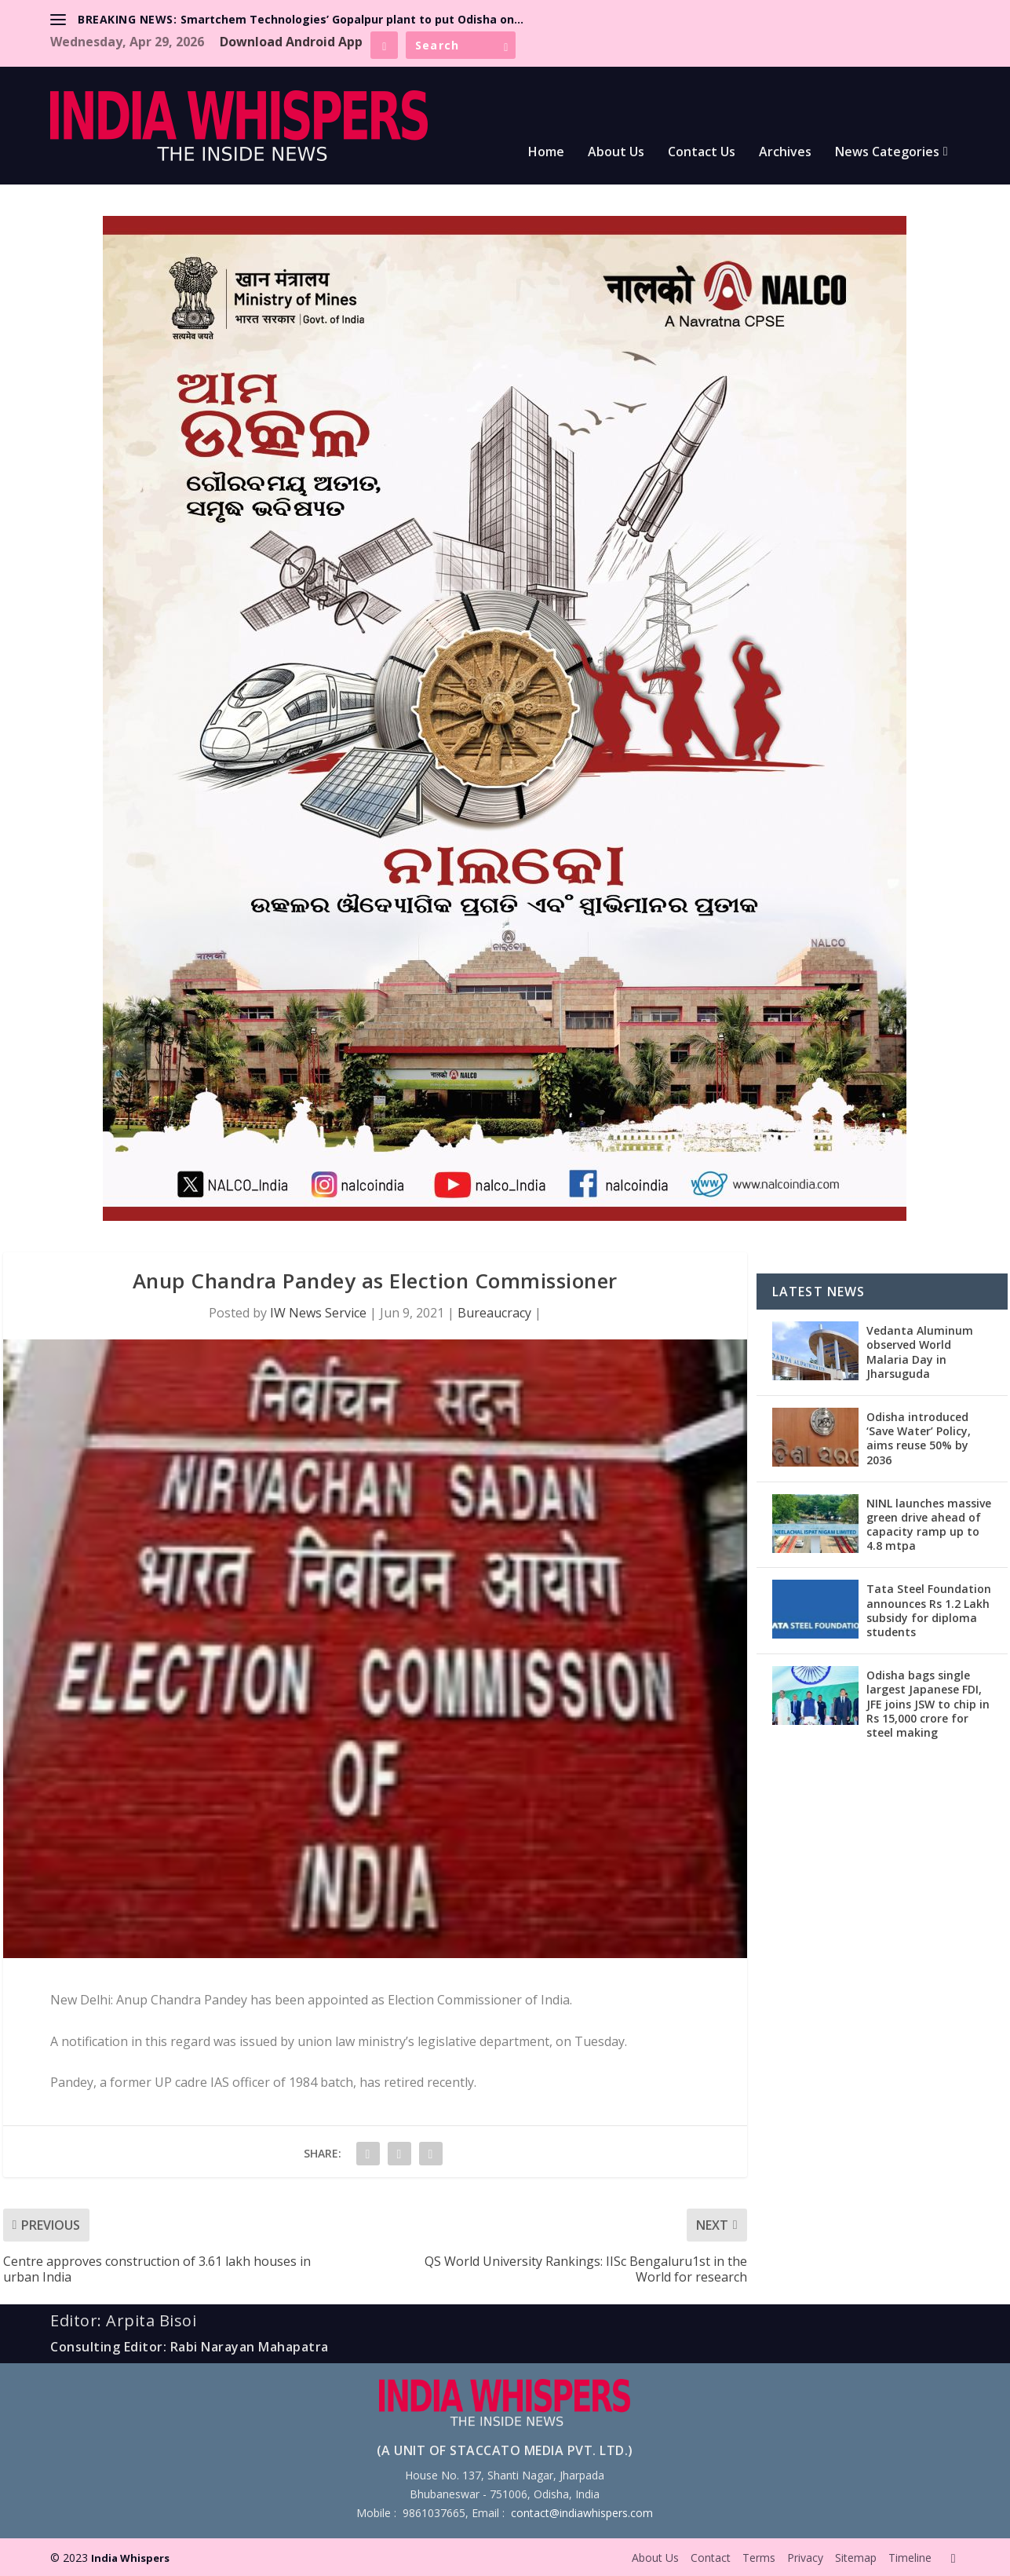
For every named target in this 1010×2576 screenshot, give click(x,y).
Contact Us (701, 152)
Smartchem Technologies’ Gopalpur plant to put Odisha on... (351, 19)
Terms (758, 2557)
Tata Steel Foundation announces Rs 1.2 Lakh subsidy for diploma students (928, 1610)
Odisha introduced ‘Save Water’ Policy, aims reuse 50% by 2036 (918, 1438)
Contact (711, 2557)
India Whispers (130, 2558)
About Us (616, 152)
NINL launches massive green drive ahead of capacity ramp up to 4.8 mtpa (928, 1525)
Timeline (910, 2557)
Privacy (805, 2557)
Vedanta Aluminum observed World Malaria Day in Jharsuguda (919, 1352)
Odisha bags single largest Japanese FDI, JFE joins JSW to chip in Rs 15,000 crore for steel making (928, 1704)
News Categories (887, 152)
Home (546, 152)
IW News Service (318, 1312)
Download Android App (291, 41)
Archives (785, 152)
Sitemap (856, 2557)
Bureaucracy (494, 1312)
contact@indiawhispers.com (582, 2512)
